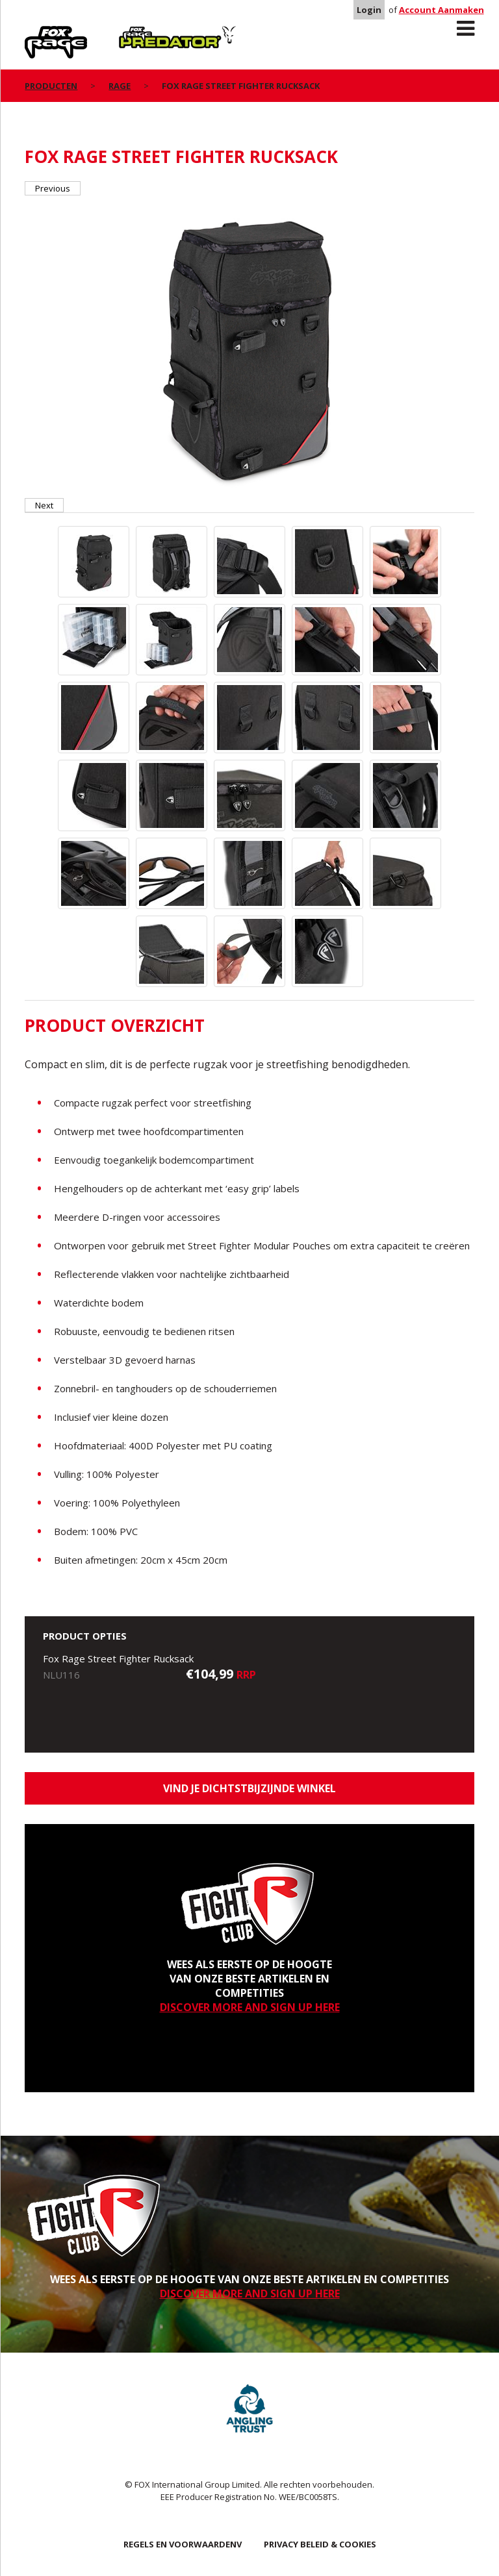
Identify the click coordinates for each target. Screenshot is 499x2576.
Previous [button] (52, 188)
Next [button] (44, 505)
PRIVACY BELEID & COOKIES (320, 2544)
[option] (249, 346)
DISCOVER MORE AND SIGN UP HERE (250, 2007)
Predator (140, 33)
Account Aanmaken (441, 10)
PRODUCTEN (51, 86)
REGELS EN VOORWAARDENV (182, 2544)
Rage (37, 33)
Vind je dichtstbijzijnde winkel (249, 1788)
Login (369, 10)
